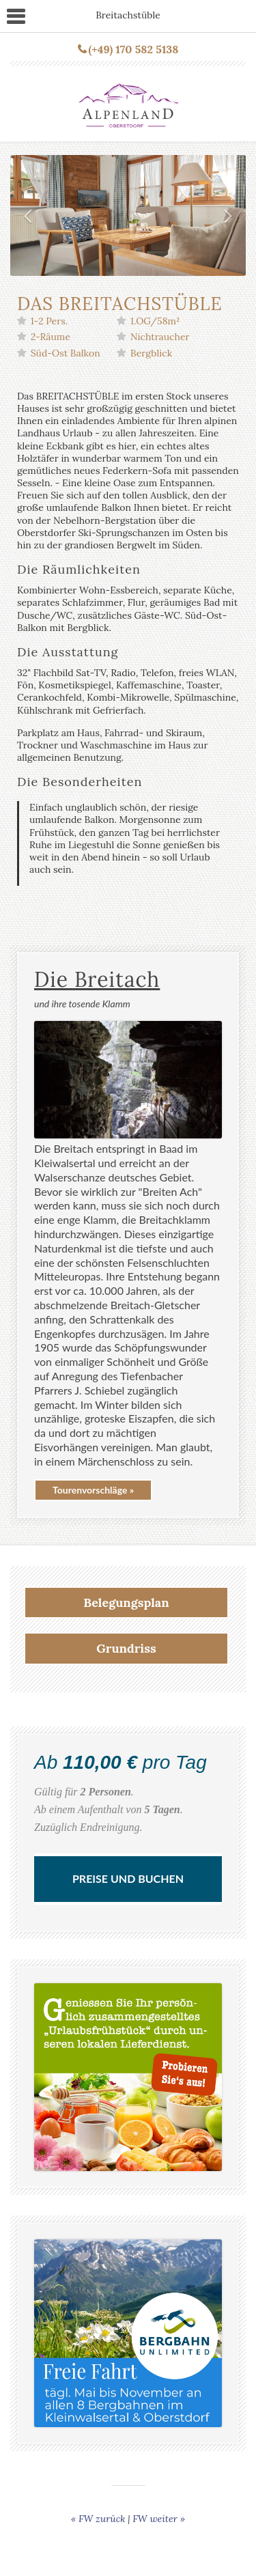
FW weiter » (158, 2518)
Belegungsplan (126, 1602)
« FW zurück (98, 2518)
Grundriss (126, 1648)
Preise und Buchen (128, 1878)
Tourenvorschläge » (93, 1490)
